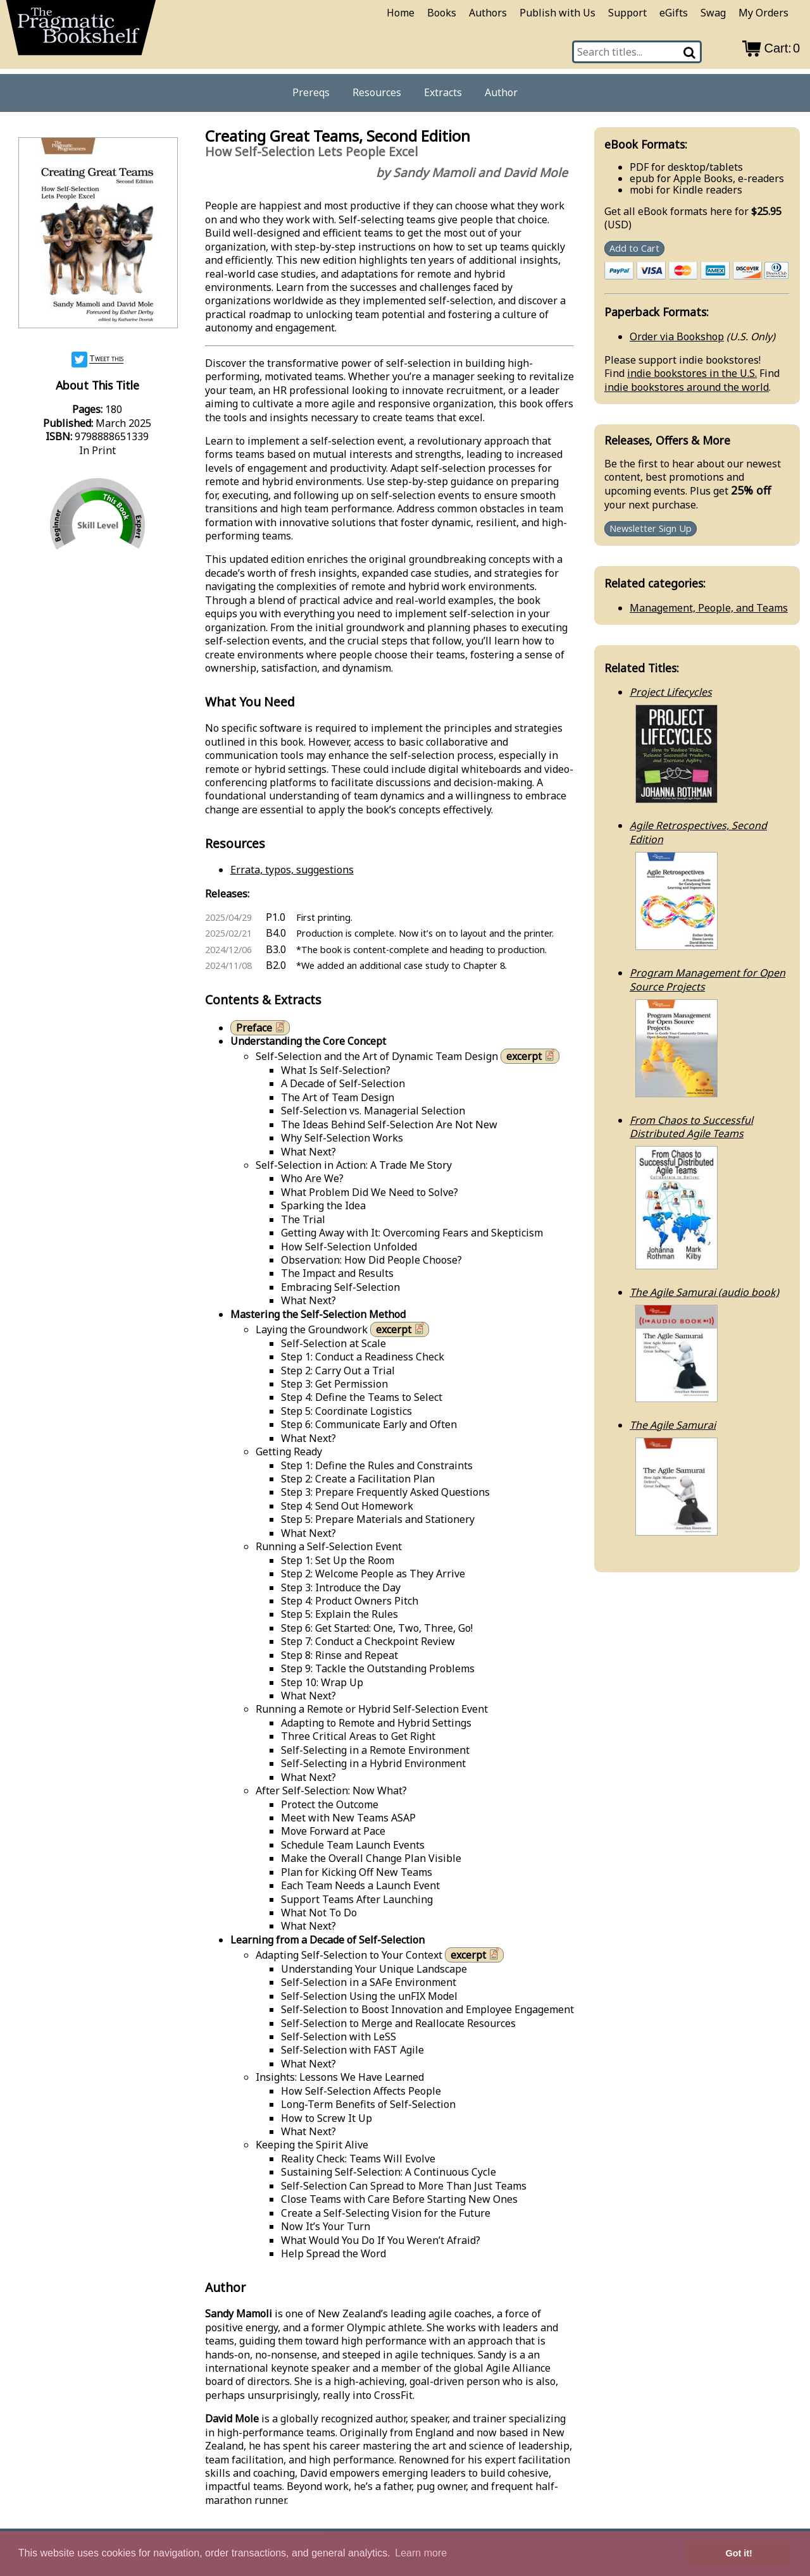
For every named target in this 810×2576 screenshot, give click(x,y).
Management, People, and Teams (709, 608)
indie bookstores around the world (686, 387)
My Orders (763, 13)
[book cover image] (97, 234)
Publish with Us (557, 13)
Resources (376, 92)
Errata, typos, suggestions (292, 870)
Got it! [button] (739, 2553)
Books (441, 13)
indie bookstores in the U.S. (692, 373)
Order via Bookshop (677, 336)
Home (400, 13)
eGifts (673, 13)
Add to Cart (634, 249)
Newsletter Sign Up (650, 528)
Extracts (443, 92)
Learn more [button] (421, 2553)
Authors (488, 13)
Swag (713, 13)
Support (627, 13)
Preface (261, 1027)
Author (501, 92)
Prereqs (311, 92)
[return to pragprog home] (81, 31)
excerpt (531, 1056)
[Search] (690, 51)
